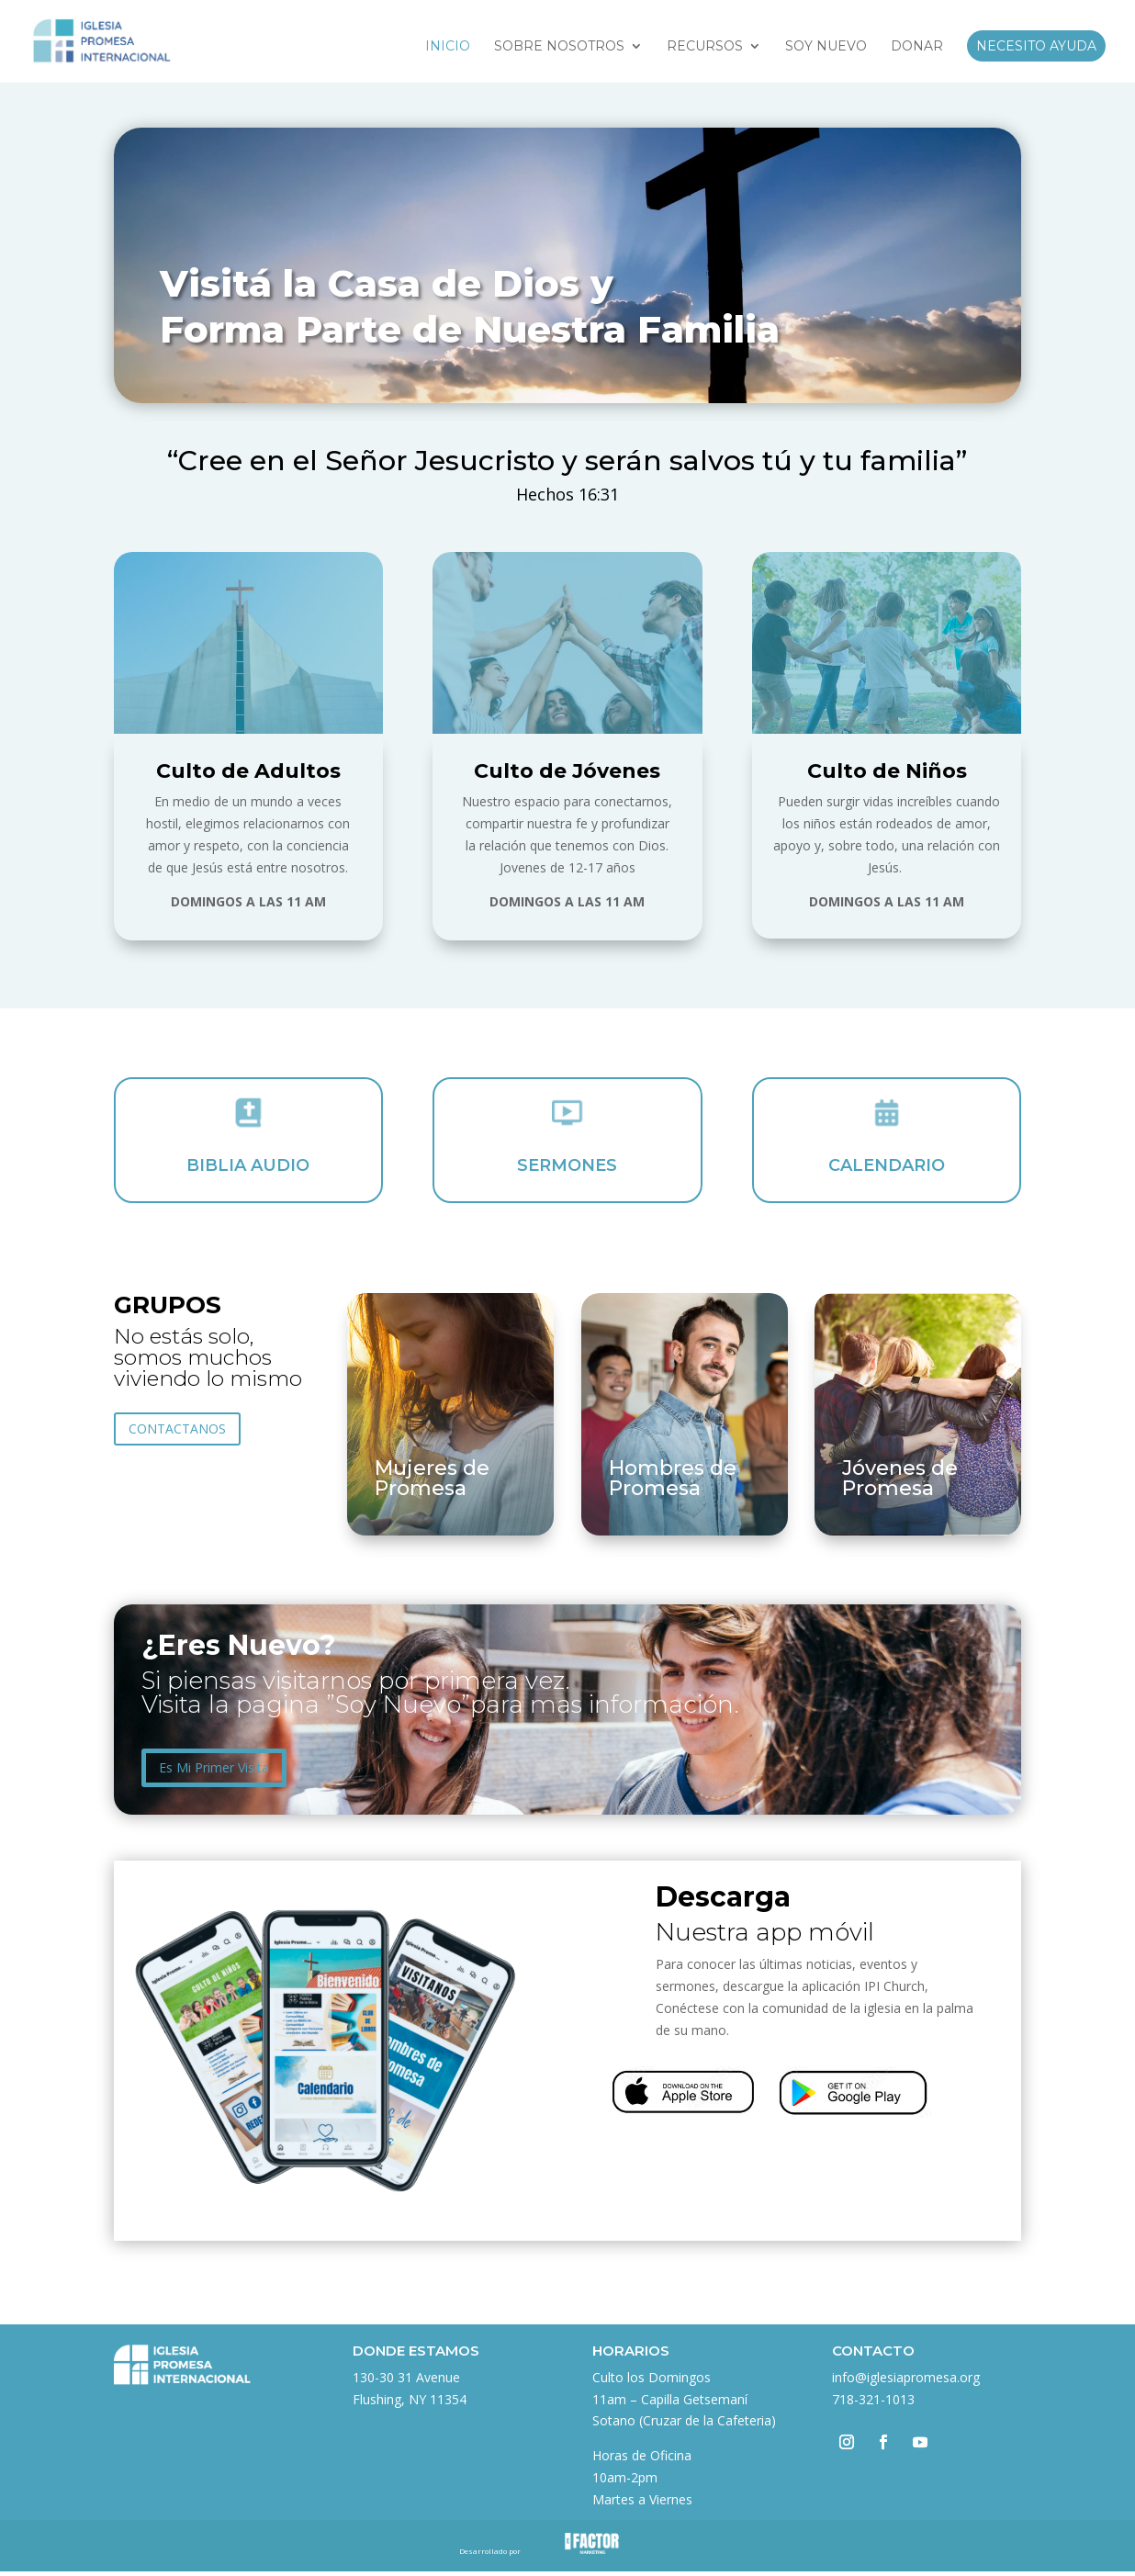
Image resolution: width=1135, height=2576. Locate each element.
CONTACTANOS (177, 1428)
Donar (917, 46)
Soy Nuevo (826, 46)
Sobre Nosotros (559, 46)
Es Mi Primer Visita (214, 1767)
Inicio (447, 46)
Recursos (705, 46)
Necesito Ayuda (1036, 46)
